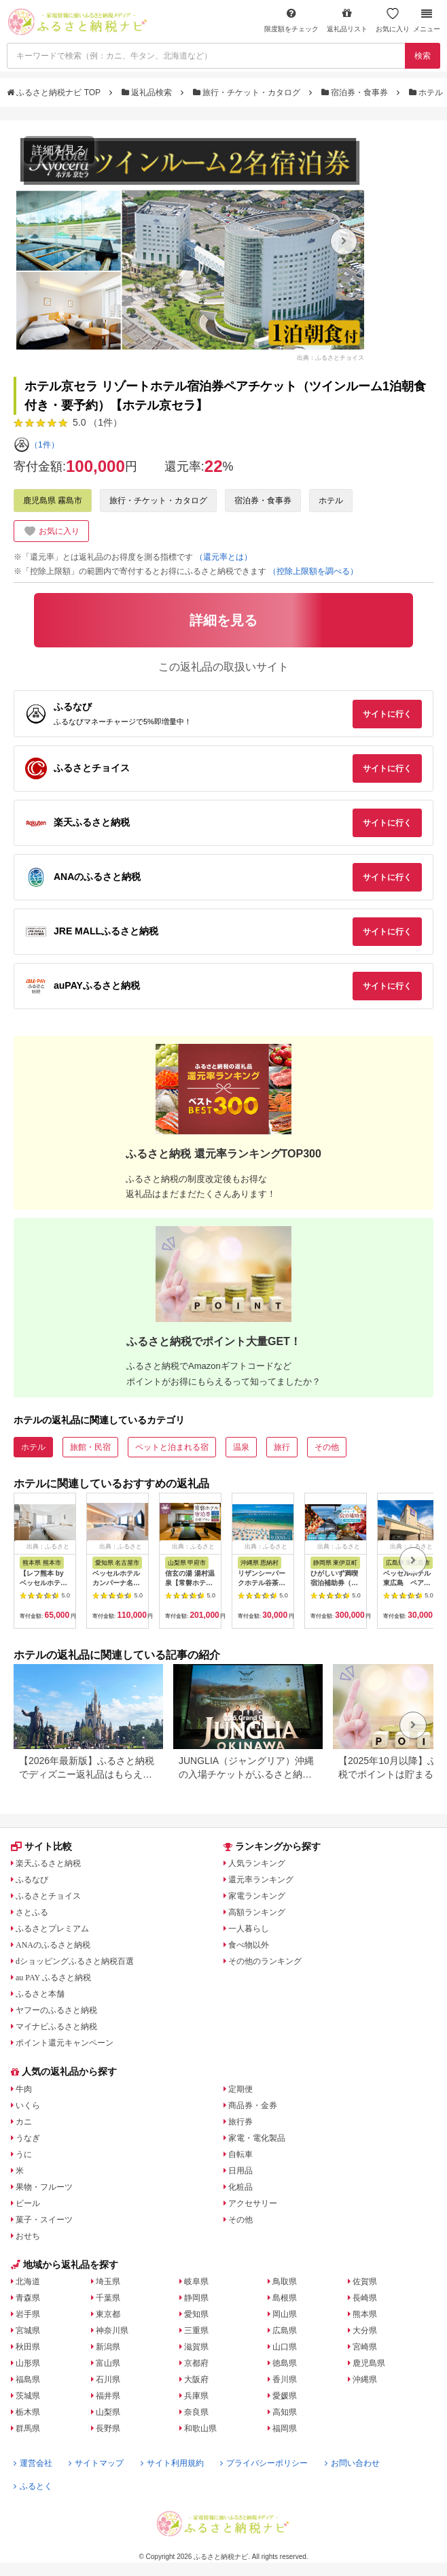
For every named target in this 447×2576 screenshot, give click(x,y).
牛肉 (24, 2089)
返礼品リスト (347, 20)
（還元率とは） (223, 557)
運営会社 (33, 2463)
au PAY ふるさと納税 (53, 1977)
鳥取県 (284, 2281)
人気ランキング (256, 1863)
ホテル (427, 92)
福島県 (28, 2379)
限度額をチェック (291, 20)
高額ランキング (256, 1912)
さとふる (32, 1912)
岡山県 (284, 2314)
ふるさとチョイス (48, 1896)
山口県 (284, 2347)
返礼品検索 (148, 92)
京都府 (196, 2363)
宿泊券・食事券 (356, 92)
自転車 (240, 2154)
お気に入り (393, 20)
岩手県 (28, 2314)
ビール (28, 2203)
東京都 (108, 2314)
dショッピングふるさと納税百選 (75, 1961)
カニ (24, 2122)
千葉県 (108, 2298)
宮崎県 (365, 2347)
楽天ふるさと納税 (48, 1863)
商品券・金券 (252, 2105)
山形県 (28, 2363)
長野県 (108, 2428)
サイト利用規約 (172, 2463)
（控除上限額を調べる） (313, 571)
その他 (327, 1447)
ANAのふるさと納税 (53, 1945)
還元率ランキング (260, 1880)
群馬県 (28, 2428)
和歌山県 (200, 2428)
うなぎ (28, 2138)
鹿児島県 (369, 2363)
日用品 (240, 2171)
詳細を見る (59, 150)
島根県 (284, 2298)
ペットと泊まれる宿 (172, 1447)
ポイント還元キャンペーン (64, 2043)
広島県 (284, 2330)
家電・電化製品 (256, 2138)
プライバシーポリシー (264, 2463)
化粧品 (240, 2187)
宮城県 (28, 2330)
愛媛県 (284, 2396)
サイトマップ (96, 2463)
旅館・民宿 (90, 1447)
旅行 (282, 1447)
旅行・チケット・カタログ (248, 92)
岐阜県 (196, 2281)
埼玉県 (108, 2281)
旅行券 (240, 2122)
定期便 (240, 2089)
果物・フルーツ (44, 2187)
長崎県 (365, 2298)
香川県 (284, 2379)
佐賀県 (365, 2281)
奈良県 (196, 2412)
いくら (28, 2105)
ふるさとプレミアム (52, 1929)
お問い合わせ (352, 2463)
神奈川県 (112, 2330)
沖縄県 (365, 2379)
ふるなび (32, 1880)
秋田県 (28, 2347)
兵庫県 (196, 2396)
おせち (28, 2236)
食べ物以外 (248, 1945)
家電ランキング (256, 1896)
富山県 (108, 2363)
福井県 (108, 2396)
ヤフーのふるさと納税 (56, 2010)
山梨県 (108, 2412)
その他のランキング (265, 1961)
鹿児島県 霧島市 (52, 500)
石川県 (108, 2379)
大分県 (365, 2330)
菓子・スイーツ (44, 2220)
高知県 (284, 2412)
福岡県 (284, 2428)
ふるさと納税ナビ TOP (55, 92)
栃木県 (28, 2412)
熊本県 (365, 2314)
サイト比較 (41, 1846)
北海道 (28, 2281)
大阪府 (196, 2379)
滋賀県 (196, 2347)
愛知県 (196, 2314)
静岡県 (196, 2298)
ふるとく (33, 2486)
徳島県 (284, 2363)
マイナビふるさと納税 (56, 2026)
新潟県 (108, 2347)
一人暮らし (248, 1929)
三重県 (196, 2330)
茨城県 (28, 2396)
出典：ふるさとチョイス (330, 357)
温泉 (241, 1447)
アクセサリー (252, 2203)
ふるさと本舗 (40, 1994)
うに (24, 2154)
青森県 (28, 2298)
